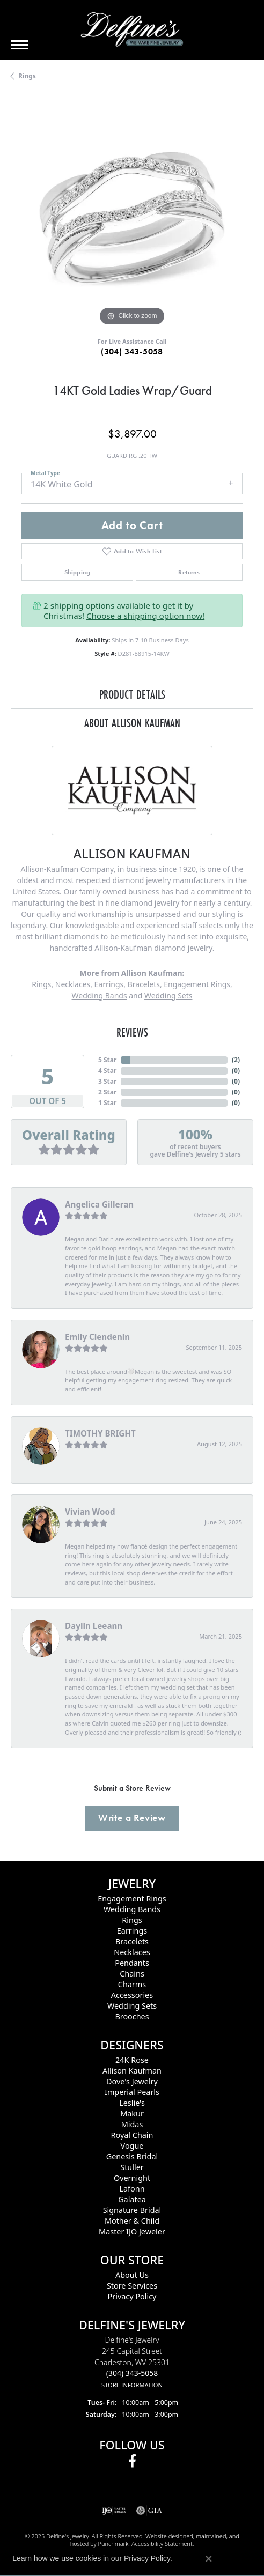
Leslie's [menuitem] (132, 2103)
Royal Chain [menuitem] (132, 2135)
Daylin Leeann (93, 1625)
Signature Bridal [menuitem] (132, 2210)
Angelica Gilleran (99, 1204)
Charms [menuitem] (132, 1984)
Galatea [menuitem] (132, 2199)
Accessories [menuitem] (132, 1995)
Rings (27, 75)
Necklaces (72, 984)
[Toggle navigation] (19, 44)
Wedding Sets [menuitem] (132, 2006)
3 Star (107, 1081)
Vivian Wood (90, 1511)
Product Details (132, 694)
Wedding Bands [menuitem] (132, 1909)
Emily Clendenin (97, 1336)
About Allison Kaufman (132, 722)
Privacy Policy (147, 2558)
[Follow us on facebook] (132, 2461)
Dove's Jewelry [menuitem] (132, 2081)
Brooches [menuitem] (132, 2016)
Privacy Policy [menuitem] (132, 2296)
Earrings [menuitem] (132, 1931)
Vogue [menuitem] (132, 2146)
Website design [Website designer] (165, 2536)
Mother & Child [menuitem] (132, 2221)
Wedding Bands (99, 995)
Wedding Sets (168, 995)
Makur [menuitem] (132, 2113)
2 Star (107, 1092)
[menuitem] (114, 2511)
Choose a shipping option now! (145, 615)
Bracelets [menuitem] (132, 1941)
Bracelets (144, 984)
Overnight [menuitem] (132, 2178)
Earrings (109, 984)
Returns (189, 572)
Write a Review (132, 1817)
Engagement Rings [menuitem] (132, 1898)
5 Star (107, 1059)
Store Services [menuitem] (132, 2286)
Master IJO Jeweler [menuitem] (132, 2231)
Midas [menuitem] (132, 2124)
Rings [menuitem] (132, 1920)
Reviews (132, 1032)
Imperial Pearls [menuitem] (132, 2092)
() (236, 1059)
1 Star (107, 1102)
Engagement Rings (197, 984)
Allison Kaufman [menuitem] (132, 2071)
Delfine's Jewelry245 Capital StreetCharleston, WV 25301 (132, 2362)
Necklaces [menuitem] (132, 1952)
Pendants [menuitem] (132, 1963)
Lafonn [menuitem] (131, 2188)
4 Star (107, 1070)
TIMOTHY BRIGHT (100, 1433)
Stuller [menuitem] (131, 2167)
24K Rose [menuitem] (132, 2060)
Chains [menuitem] (132, 1973)
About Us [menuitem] (132, 2275)
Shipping (77, 572)
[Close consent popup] (209, 2559)
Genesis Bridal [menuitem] (132, 2156)
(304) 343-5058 (132, 351)
